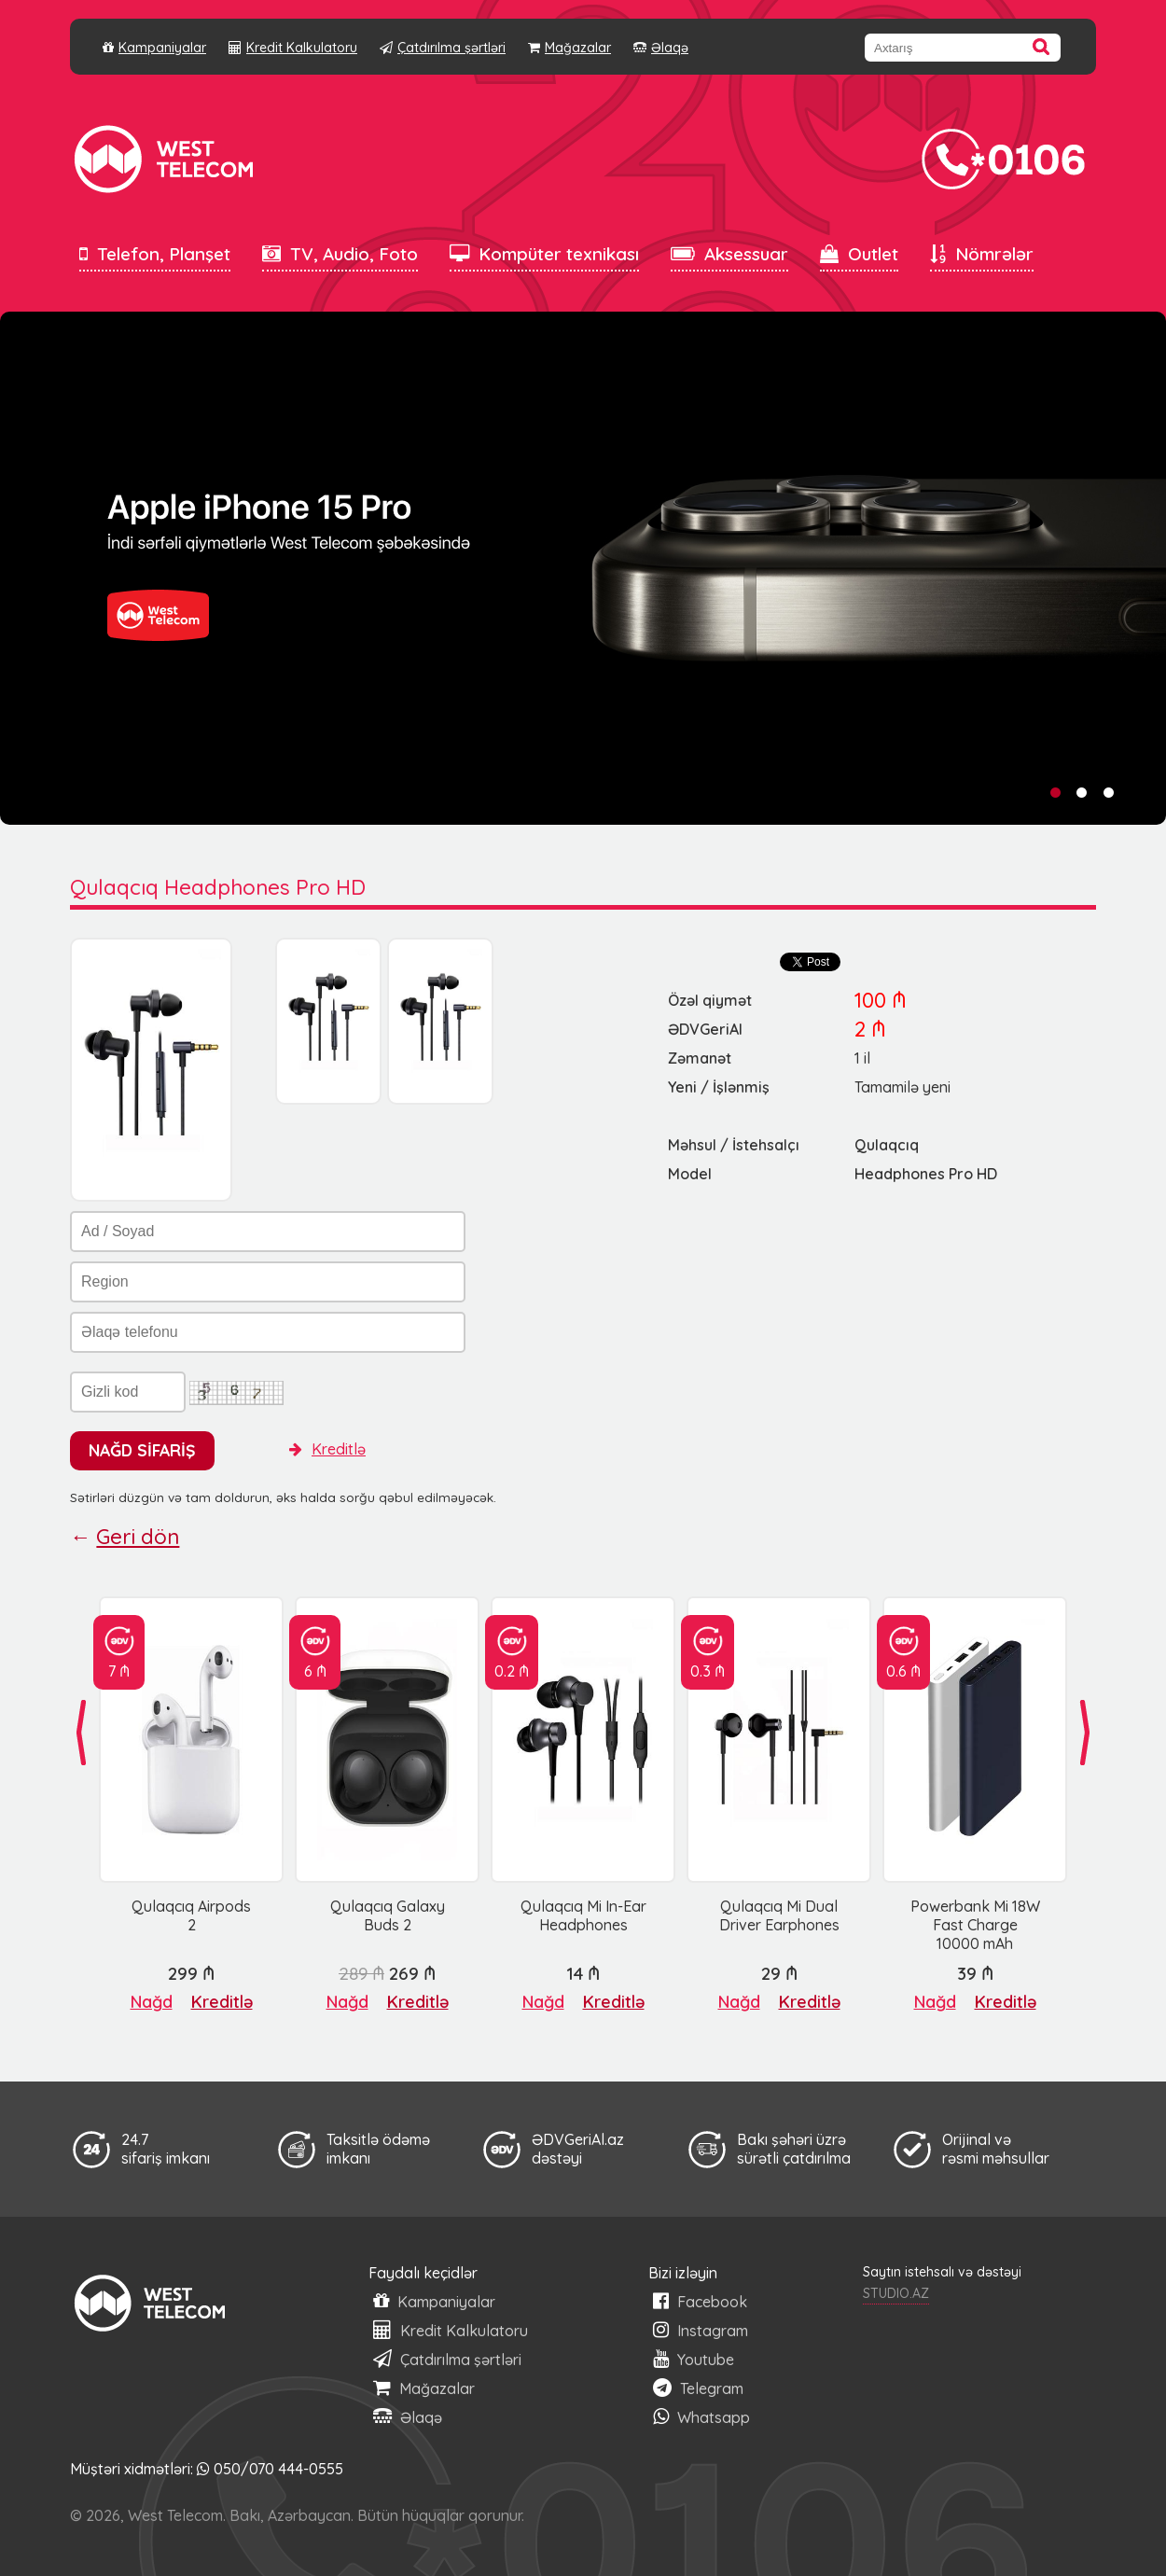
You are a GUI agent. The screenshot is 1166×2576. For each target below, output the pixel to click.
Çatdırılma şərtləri (443, 47)
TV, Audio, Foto (340, 254)
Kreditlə (327, 1449)
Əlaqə (660, 47)
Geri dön (137, 1537)
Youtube (693, 2359)
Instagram (700, 2330)
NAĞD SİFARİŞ (142, 1450)
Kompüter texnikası (544, 254)
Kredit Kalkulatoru (293, 47)
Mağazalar (569, 47)
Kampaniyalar (154, 47)
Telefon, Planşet (154, 254)
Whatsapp (701, 2417)
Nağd (152, 2001)
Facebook (700, 2301)
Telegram (698, 2388)
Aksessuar (729, 254)
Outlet (859, 254)
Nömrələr (982, 254)
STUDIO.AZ (896, 2293)
